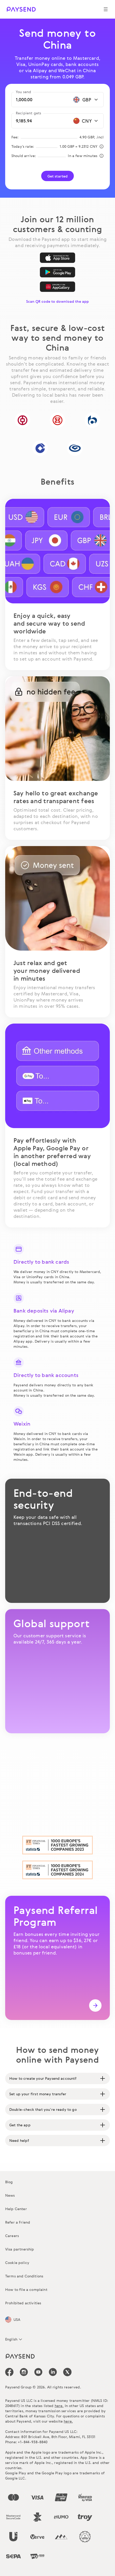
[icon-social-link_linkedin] (53, 2372)
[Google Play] (57, 272)
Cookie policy (17, 2262)
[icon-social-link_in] (24, 2372)
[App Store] (57, 258)
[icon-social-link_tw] (67, 2372)
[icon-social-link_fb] (9, 2372)
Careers (12, 2235)
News (10, 2195)
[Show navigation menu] (105, 9)
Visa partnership (19, 2249)
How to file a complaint (26, 2289)
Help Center (16, 2208)
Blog (9, 2181)
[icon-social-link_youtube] (38, 2372)
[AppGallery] (57, 287)
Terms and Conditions (24, 2276)
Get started (57, 176)
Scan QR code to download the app (57, 301)
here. (59, 2405)
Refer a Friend (17, 2222)
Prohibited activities (23, 2302)
